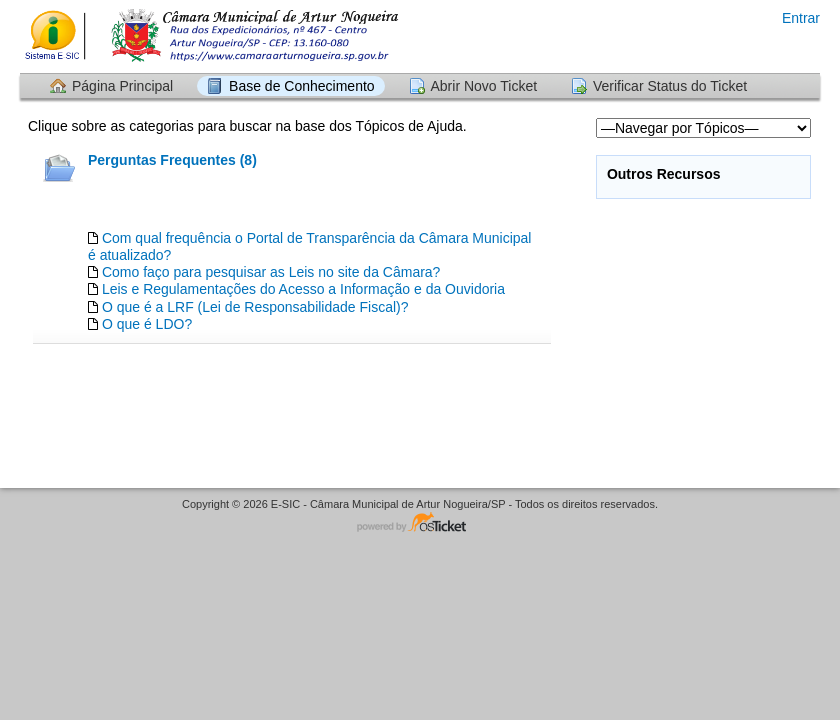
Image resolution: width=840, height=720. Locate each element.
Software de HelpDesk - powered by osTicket (420, 523)
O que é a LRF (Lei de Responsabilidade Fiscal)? (255, 307)
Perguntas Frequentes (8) (172, 160)
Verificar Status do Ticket (670, 86)
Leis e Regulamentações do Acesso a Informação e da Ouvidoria (303, 289)
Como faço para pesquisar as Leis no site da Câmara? (271, 272)
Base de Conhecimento (302, 86)
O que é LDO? (147, 324)
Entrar (801, 18)
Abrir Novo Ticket (484, 86)
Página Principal (122, 86)
